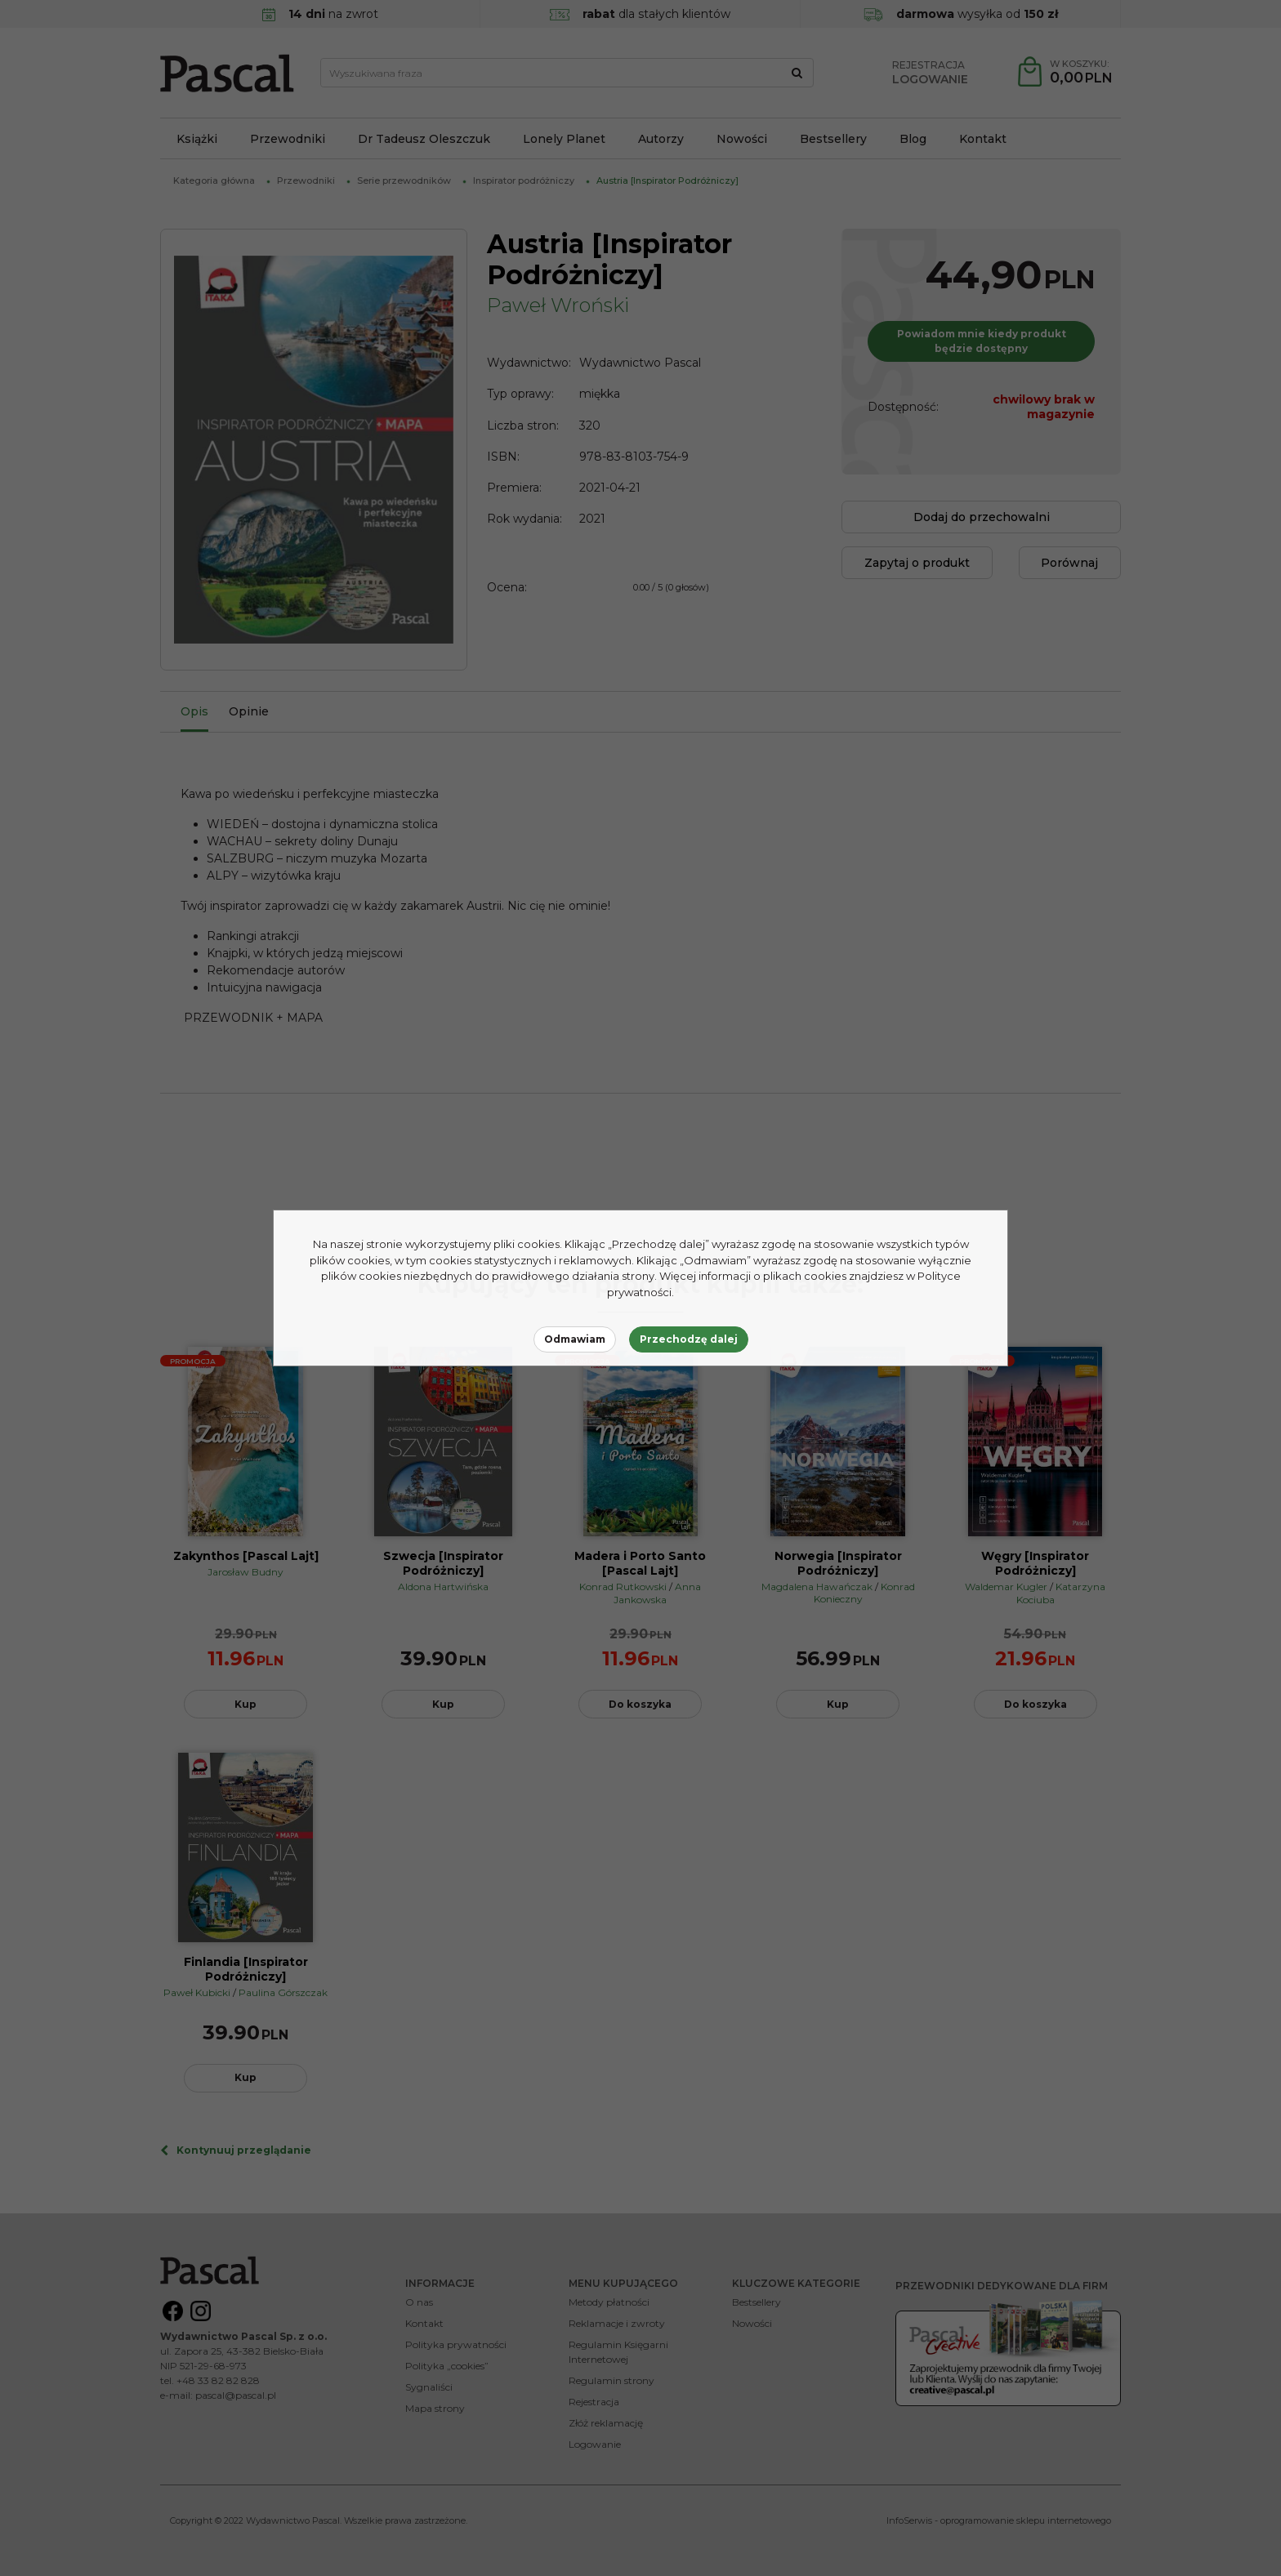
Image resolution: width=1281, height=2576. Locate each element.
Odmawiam (574, 1339)
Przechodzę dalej (689, 1339)
